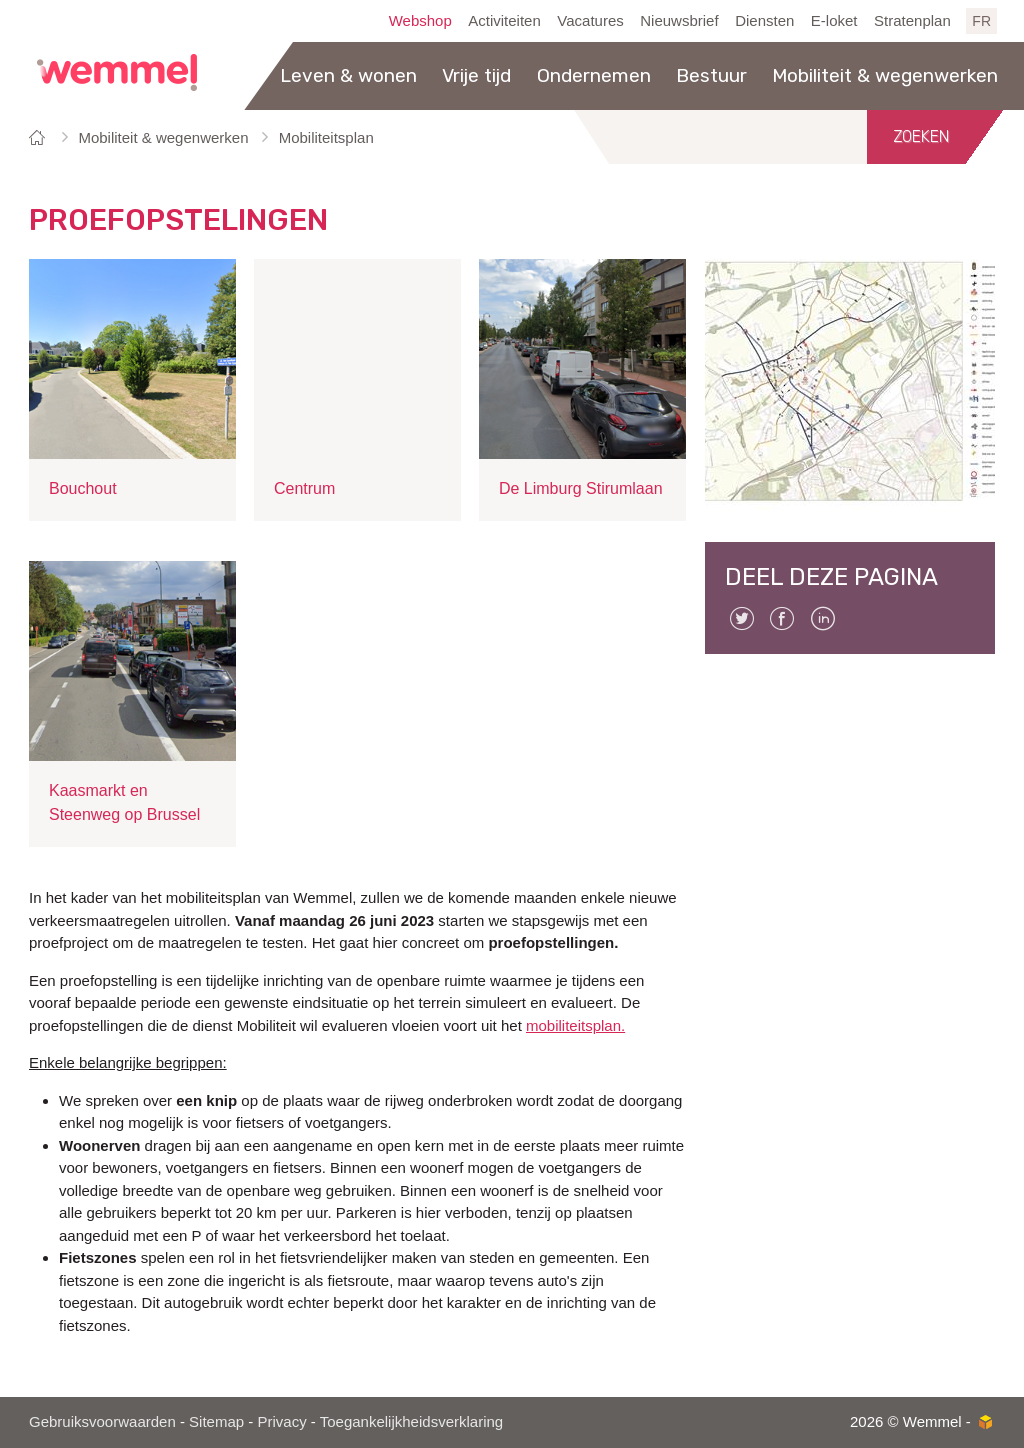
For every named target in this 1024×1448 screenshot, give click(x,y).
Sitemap (216, 1421)
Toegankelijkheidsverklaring (411, 1421)
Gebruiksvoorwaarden (102, 1421)
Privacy (281, 1421)
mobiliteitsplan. (575, 1025)
